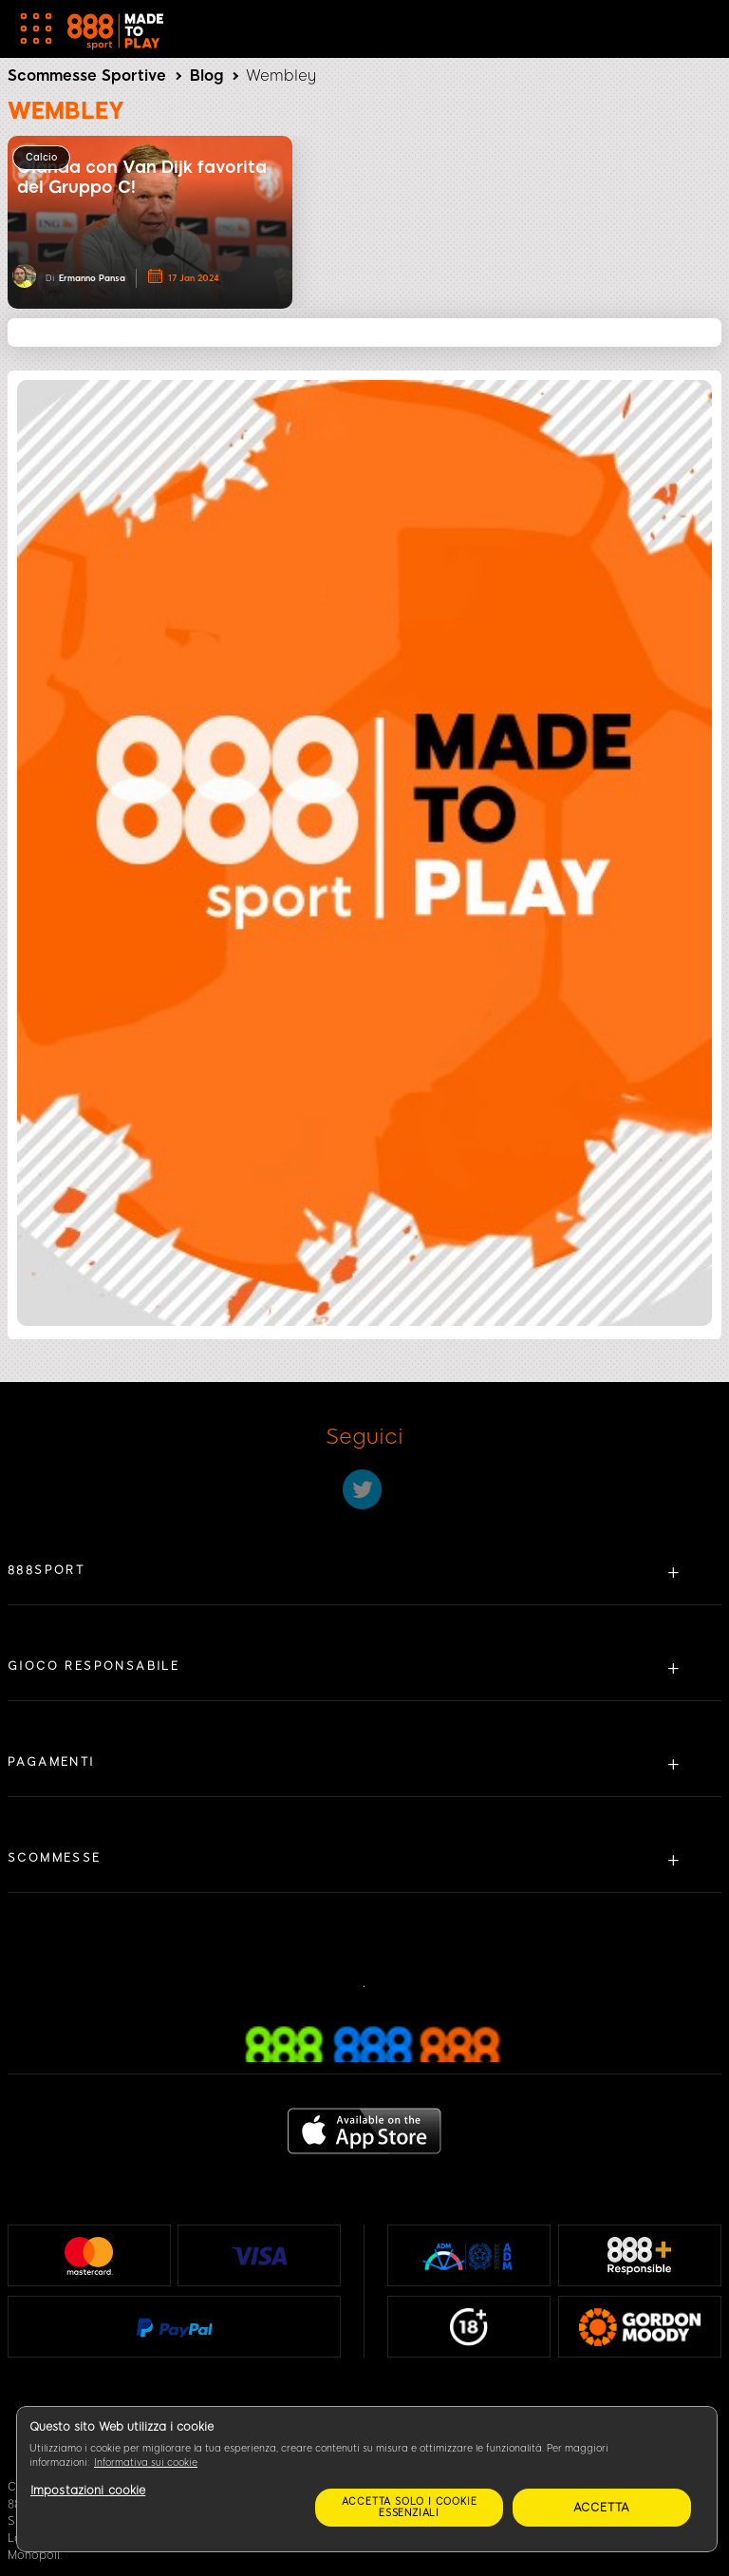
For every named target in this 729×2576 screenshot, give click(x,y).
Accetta (602, 2507)
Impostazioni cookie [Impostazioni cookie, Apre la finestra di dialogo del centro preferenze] (87, 2490)
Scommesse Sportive (87, 75)
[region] (367, 2479)
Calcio (41, 157)
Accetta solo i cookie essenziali (409, 2507)
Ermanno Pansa (92, 278)
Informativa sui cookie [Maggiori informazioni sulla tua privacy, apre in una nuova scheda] (145, 2462)
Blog (206, 75)
